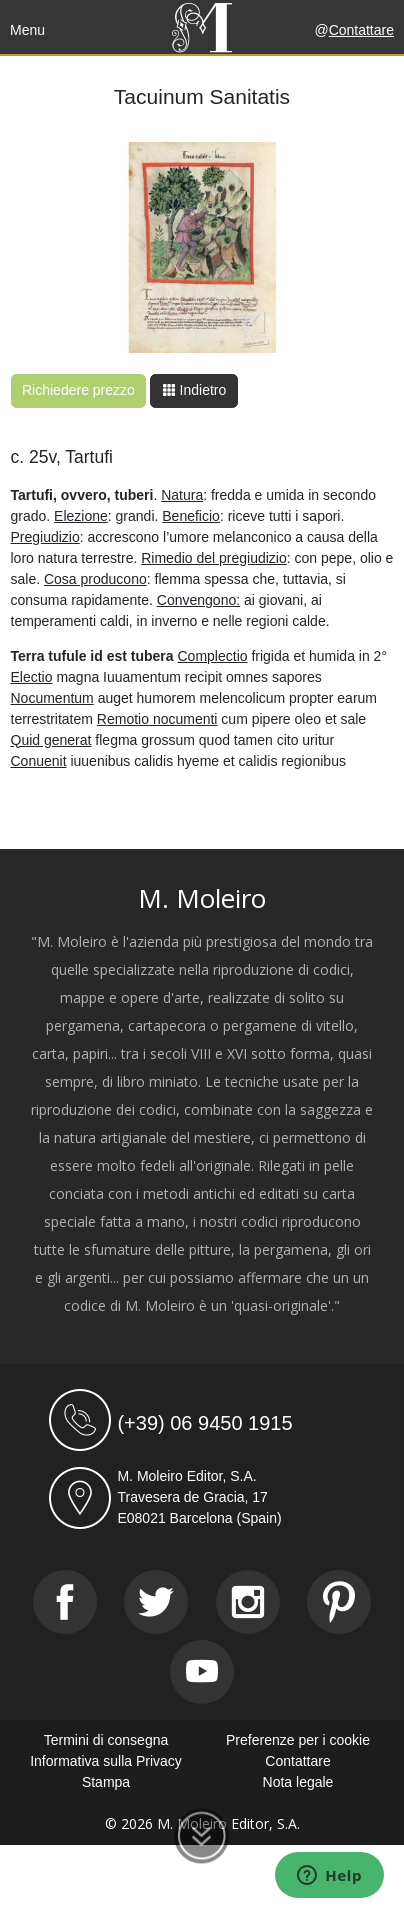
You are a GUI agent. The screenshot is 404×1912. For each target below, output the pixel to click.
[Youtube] (202, 1672)
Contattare (361, 30)
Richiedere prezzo (78, 390)
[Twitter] (156, 1602)
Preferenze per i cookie (298, 1740)
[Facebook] (65, 1602)
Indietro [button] (194, 390)
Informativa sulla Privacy (106, 1761)
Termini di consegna (106, 1740)
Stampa (106, 1782)
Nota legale (298, 1782)
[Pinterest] (339, 1602)
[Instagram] (248, 1602)
